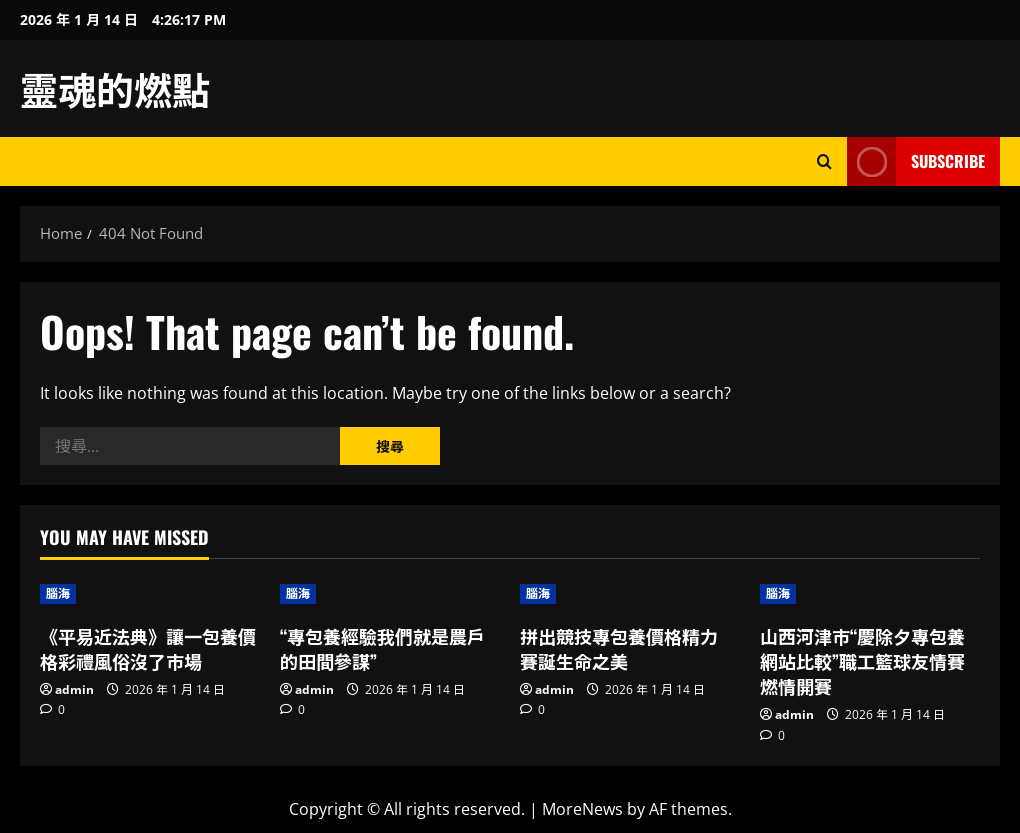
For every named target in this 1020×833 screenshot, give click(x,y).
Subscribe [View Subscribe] (916, 161)
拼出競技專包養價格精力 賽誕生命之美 (619, 648)
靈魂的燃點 (115, 88)
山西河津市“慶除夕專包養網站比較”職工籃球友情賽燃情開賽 (862, 661)
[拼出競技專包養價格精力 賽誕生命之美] (630, 594)
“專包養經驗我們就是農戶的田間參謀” (382, 648)
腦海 (58, 593)
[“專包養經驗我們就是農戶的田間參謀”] (390, 594)
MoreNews (582, 809)
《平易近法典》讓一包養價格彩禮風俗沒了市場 (148, 648)
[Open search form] (824, 161)
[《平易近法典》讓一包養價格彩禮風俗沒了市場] (150, 594)
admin (74, 689)
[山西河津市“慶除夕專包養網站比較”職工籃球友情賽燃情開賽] (870, 594)
